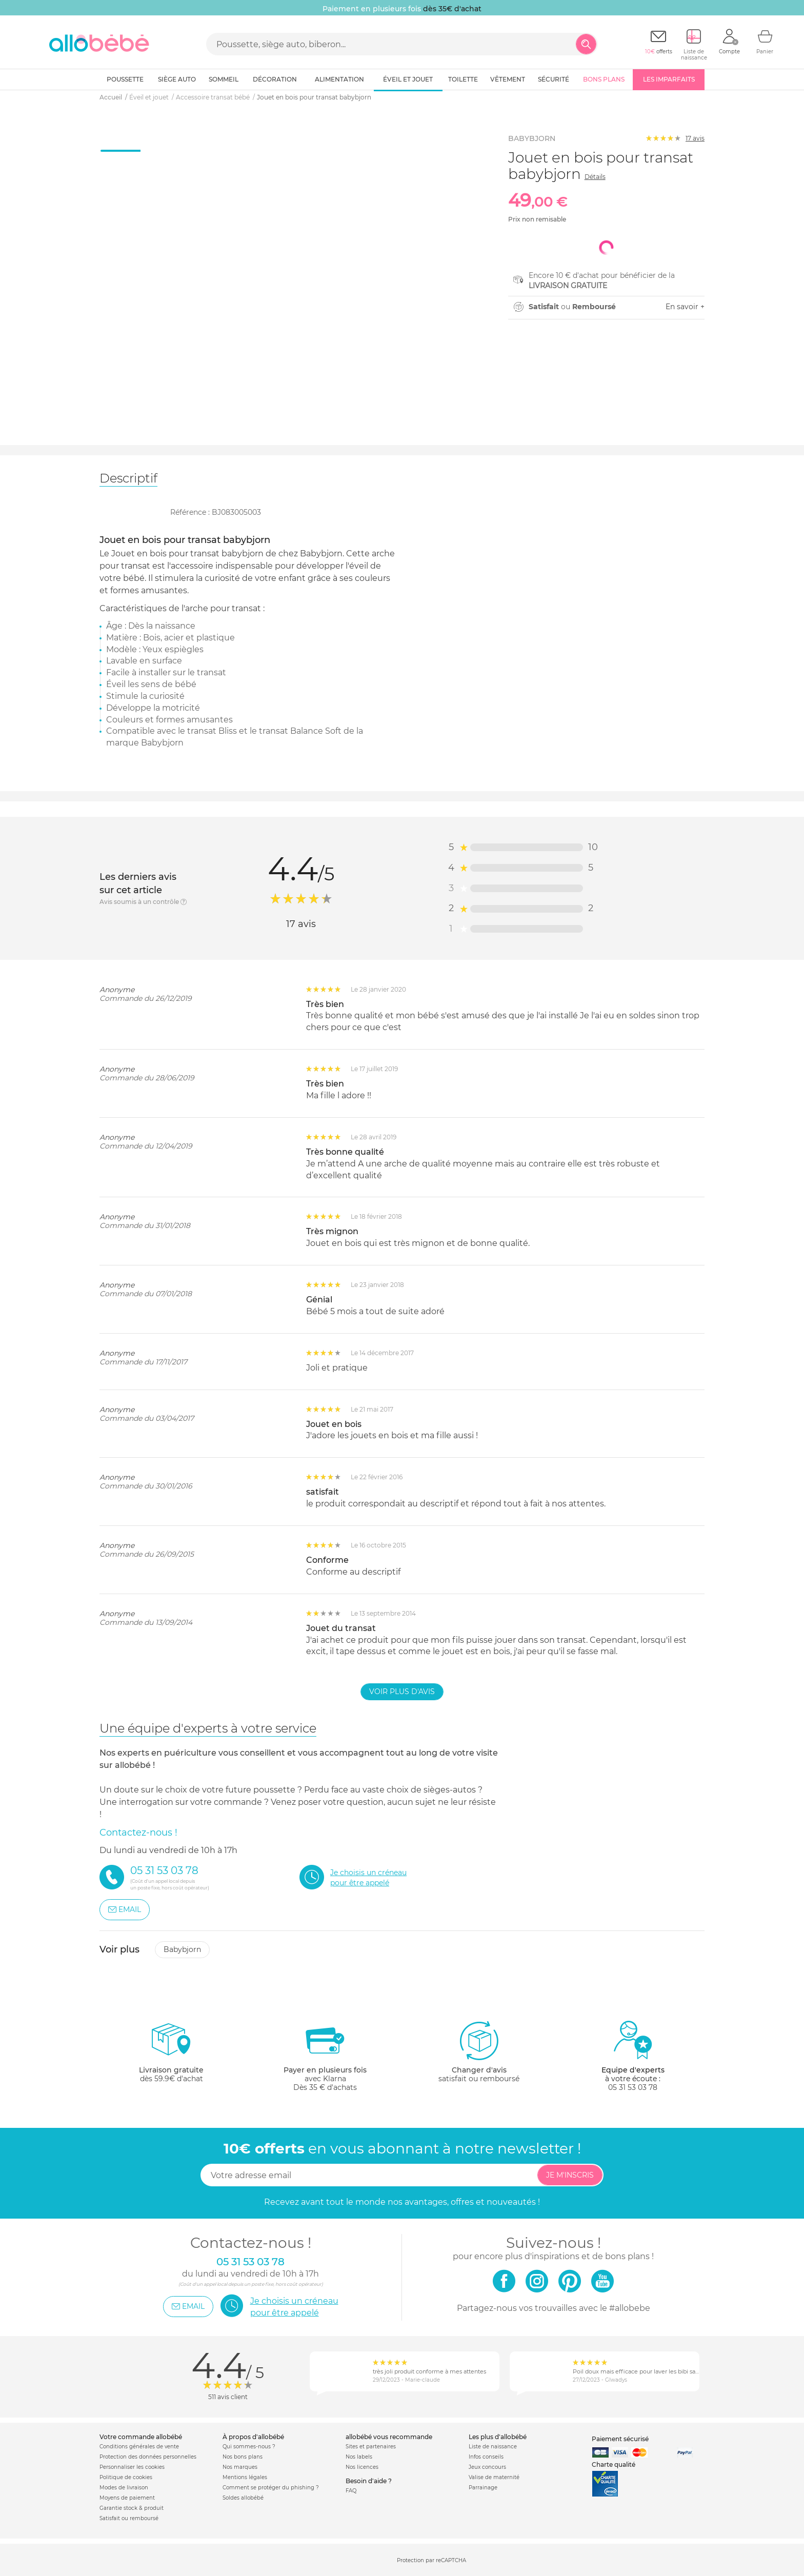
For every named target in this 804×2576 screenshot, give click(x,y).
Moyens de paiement (127, 2497)
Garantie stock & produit (131, 2508)
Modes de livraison (123, 2487)
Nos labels (359, 2456)
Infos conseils (486, 2456)
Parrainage (483, 2487)
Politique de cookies (125, 2477)
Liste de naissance (493, 2446)
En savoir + (685, 306)
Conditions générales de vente (139, 2446)
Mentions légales (245, 2477)
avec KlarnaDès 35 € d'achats (325, 2056)
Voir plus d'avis (402, 1691)
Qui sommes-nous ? (249, 2446)
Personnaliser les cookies (132, 2467)
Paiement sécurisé (620, 2439)
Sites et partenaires (371, 2446)
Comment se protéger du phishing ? (271, 2487)
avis (695, 138)
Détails (595, 176)
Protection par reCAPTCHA (431, 2560)
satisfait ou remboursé (478, 2051)
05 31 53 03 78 (632, 2087)
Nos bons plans (243, 2456)
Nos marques (240, 2467)
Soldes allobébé (243, 2497)
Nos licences (362, 2467)
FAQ (351, 2490)
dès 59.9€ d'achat (171, 2056)
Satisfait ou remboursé (128, 2518)
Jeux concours (487, 2467)
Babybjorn (182, 1949)
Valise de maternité (494, 2477)
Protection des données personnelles (147, 2456)
